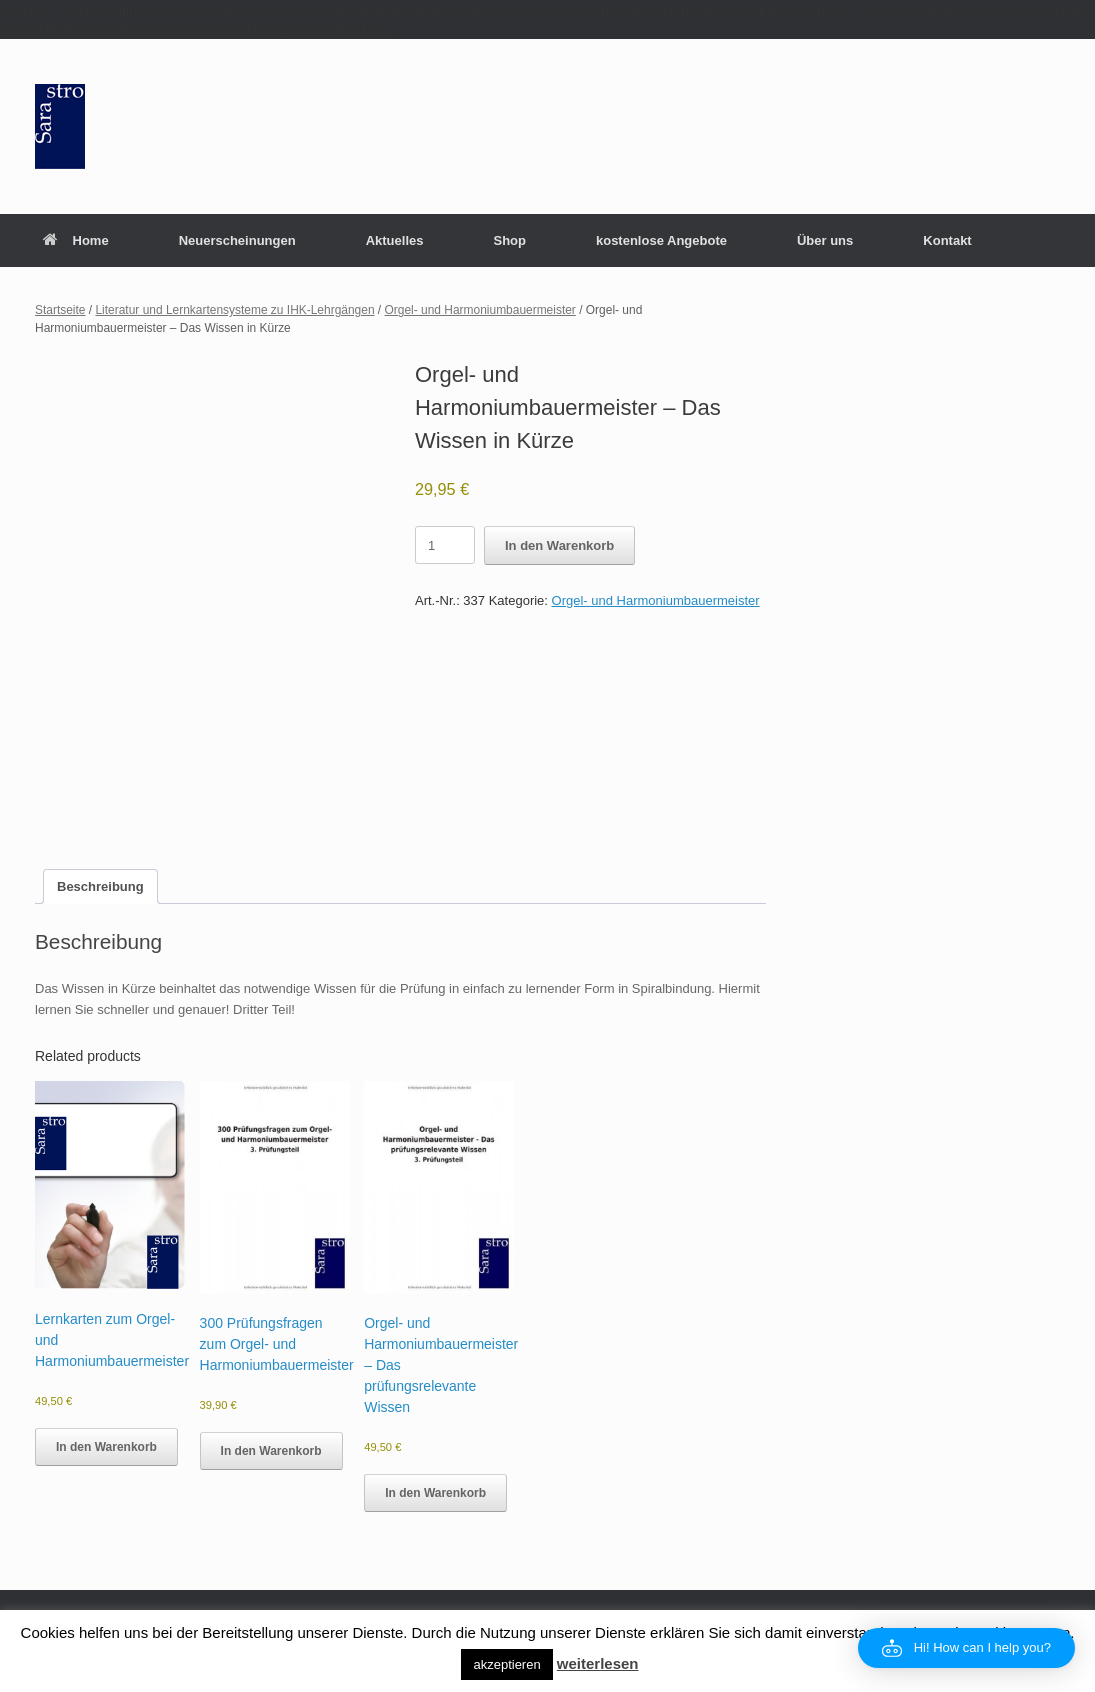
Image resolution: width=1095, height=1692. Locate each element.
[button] (966, 1648)
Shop (509, 240)
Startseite (60, 310)
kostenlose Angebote (661, 240)
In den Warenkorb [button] (106, 1447)
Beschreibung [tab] (100, 886)
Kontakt (947, 240)
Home (76, 240)
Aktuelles (395, 240)
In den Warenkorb (559, 545)
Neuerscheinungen (237, 240)
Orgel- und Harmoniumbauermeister (480, 310)
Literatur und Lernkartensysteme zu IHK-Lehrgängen (234, 310)
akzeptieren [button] (506, 1664)
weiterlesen (598, 1663)
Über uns (825, 240)
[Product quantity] (445, 545)
